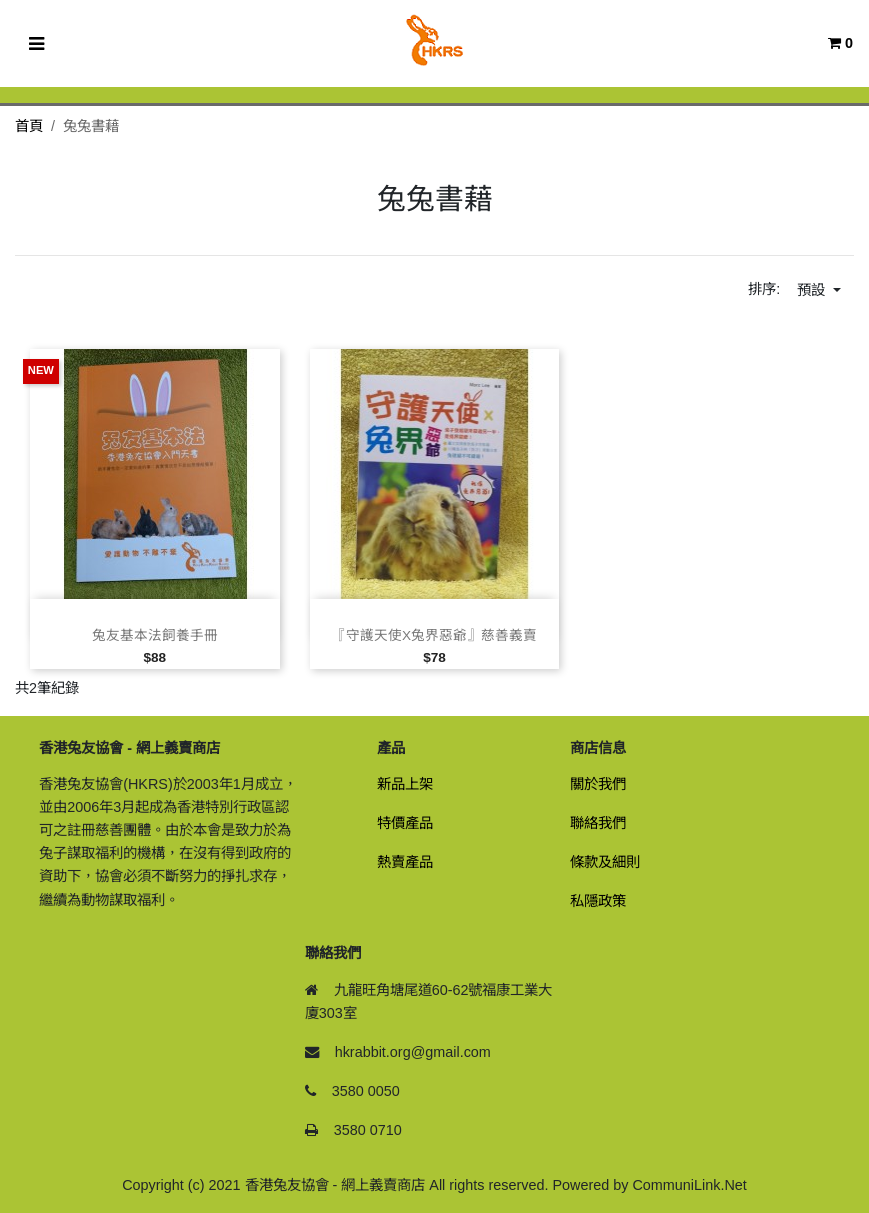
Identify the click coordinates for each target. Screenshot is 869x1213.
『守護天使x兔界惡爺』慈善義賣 (434, 635)
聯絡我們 (598, 823)
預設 (813, 290)
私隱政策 (598, 901)
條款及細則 (605, 862)
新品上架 (405, 784)
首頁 (29, 126)
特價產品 (405, 823)
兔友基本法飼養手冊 (155, 635)
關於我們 (598, 784)
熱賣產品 (405, 862)
